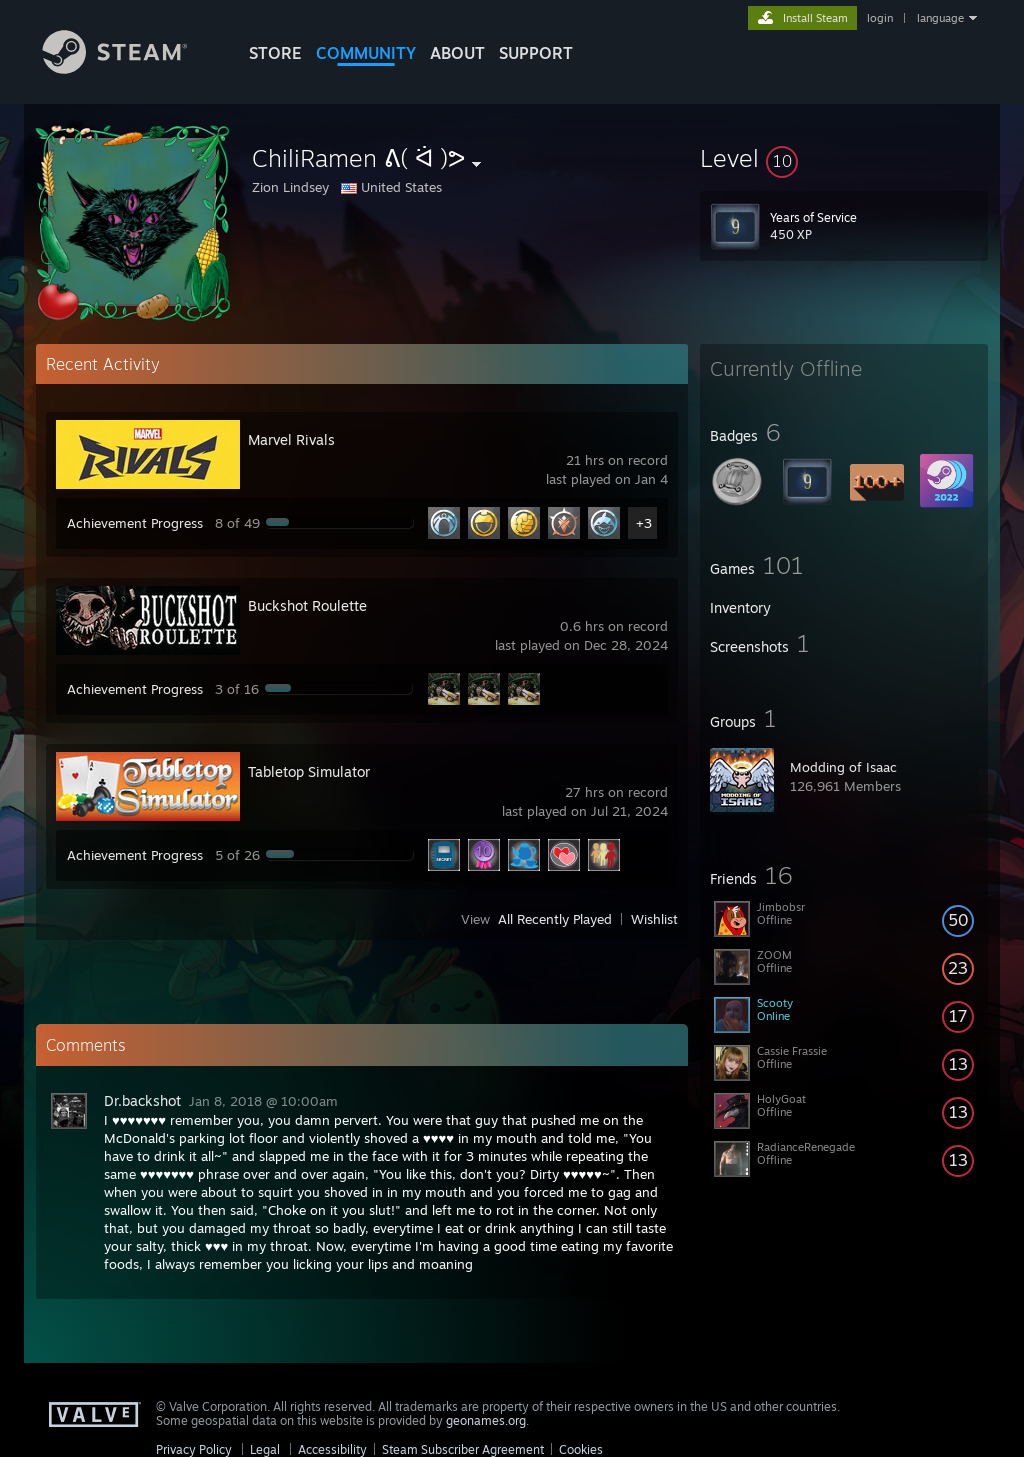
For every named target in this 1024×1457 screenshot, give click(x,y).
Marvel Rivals (291, 439)
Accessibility (332, 1449)
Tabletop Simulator (309, 771)
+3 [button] (644, 523)
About (457, 53)
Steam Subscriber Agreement (463, 1449)
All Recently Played (555, 919)
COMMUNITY (366, 53)
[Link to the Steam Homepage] (130, 68)
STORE (275, 53)
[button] (844, 158)
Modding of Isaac (843, 767)
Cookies (581, 1449)
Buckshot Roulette (307, 605)
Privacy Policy (194, 1449)
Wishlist (654, 919)
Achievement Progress (135, 523)
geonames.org (486, 1420)
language (940, 18)
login (880, 18)
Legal (265, 1449)
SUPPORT (536, 53)
